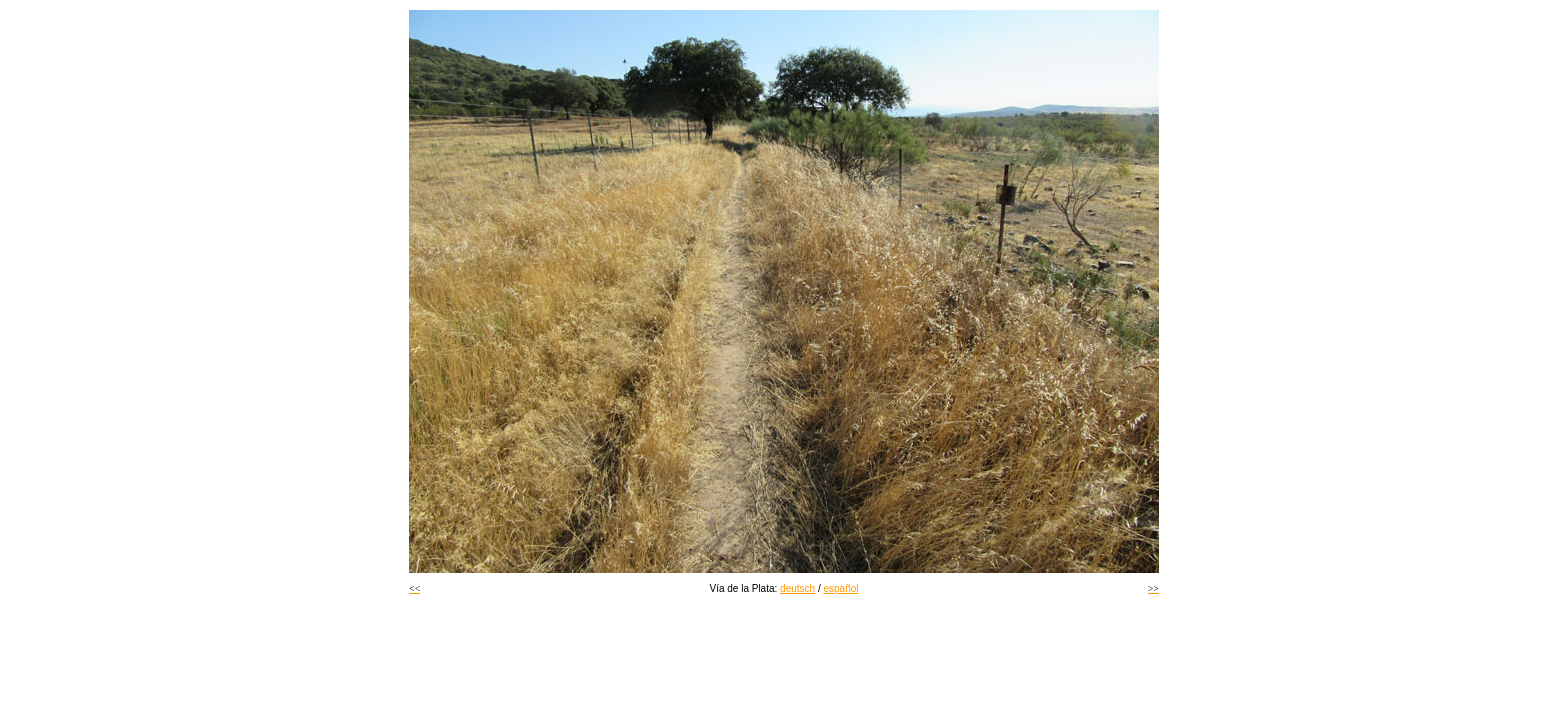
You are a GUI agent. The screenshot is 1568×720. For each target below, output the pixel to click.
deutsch (797, 588)
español (840, 588)
